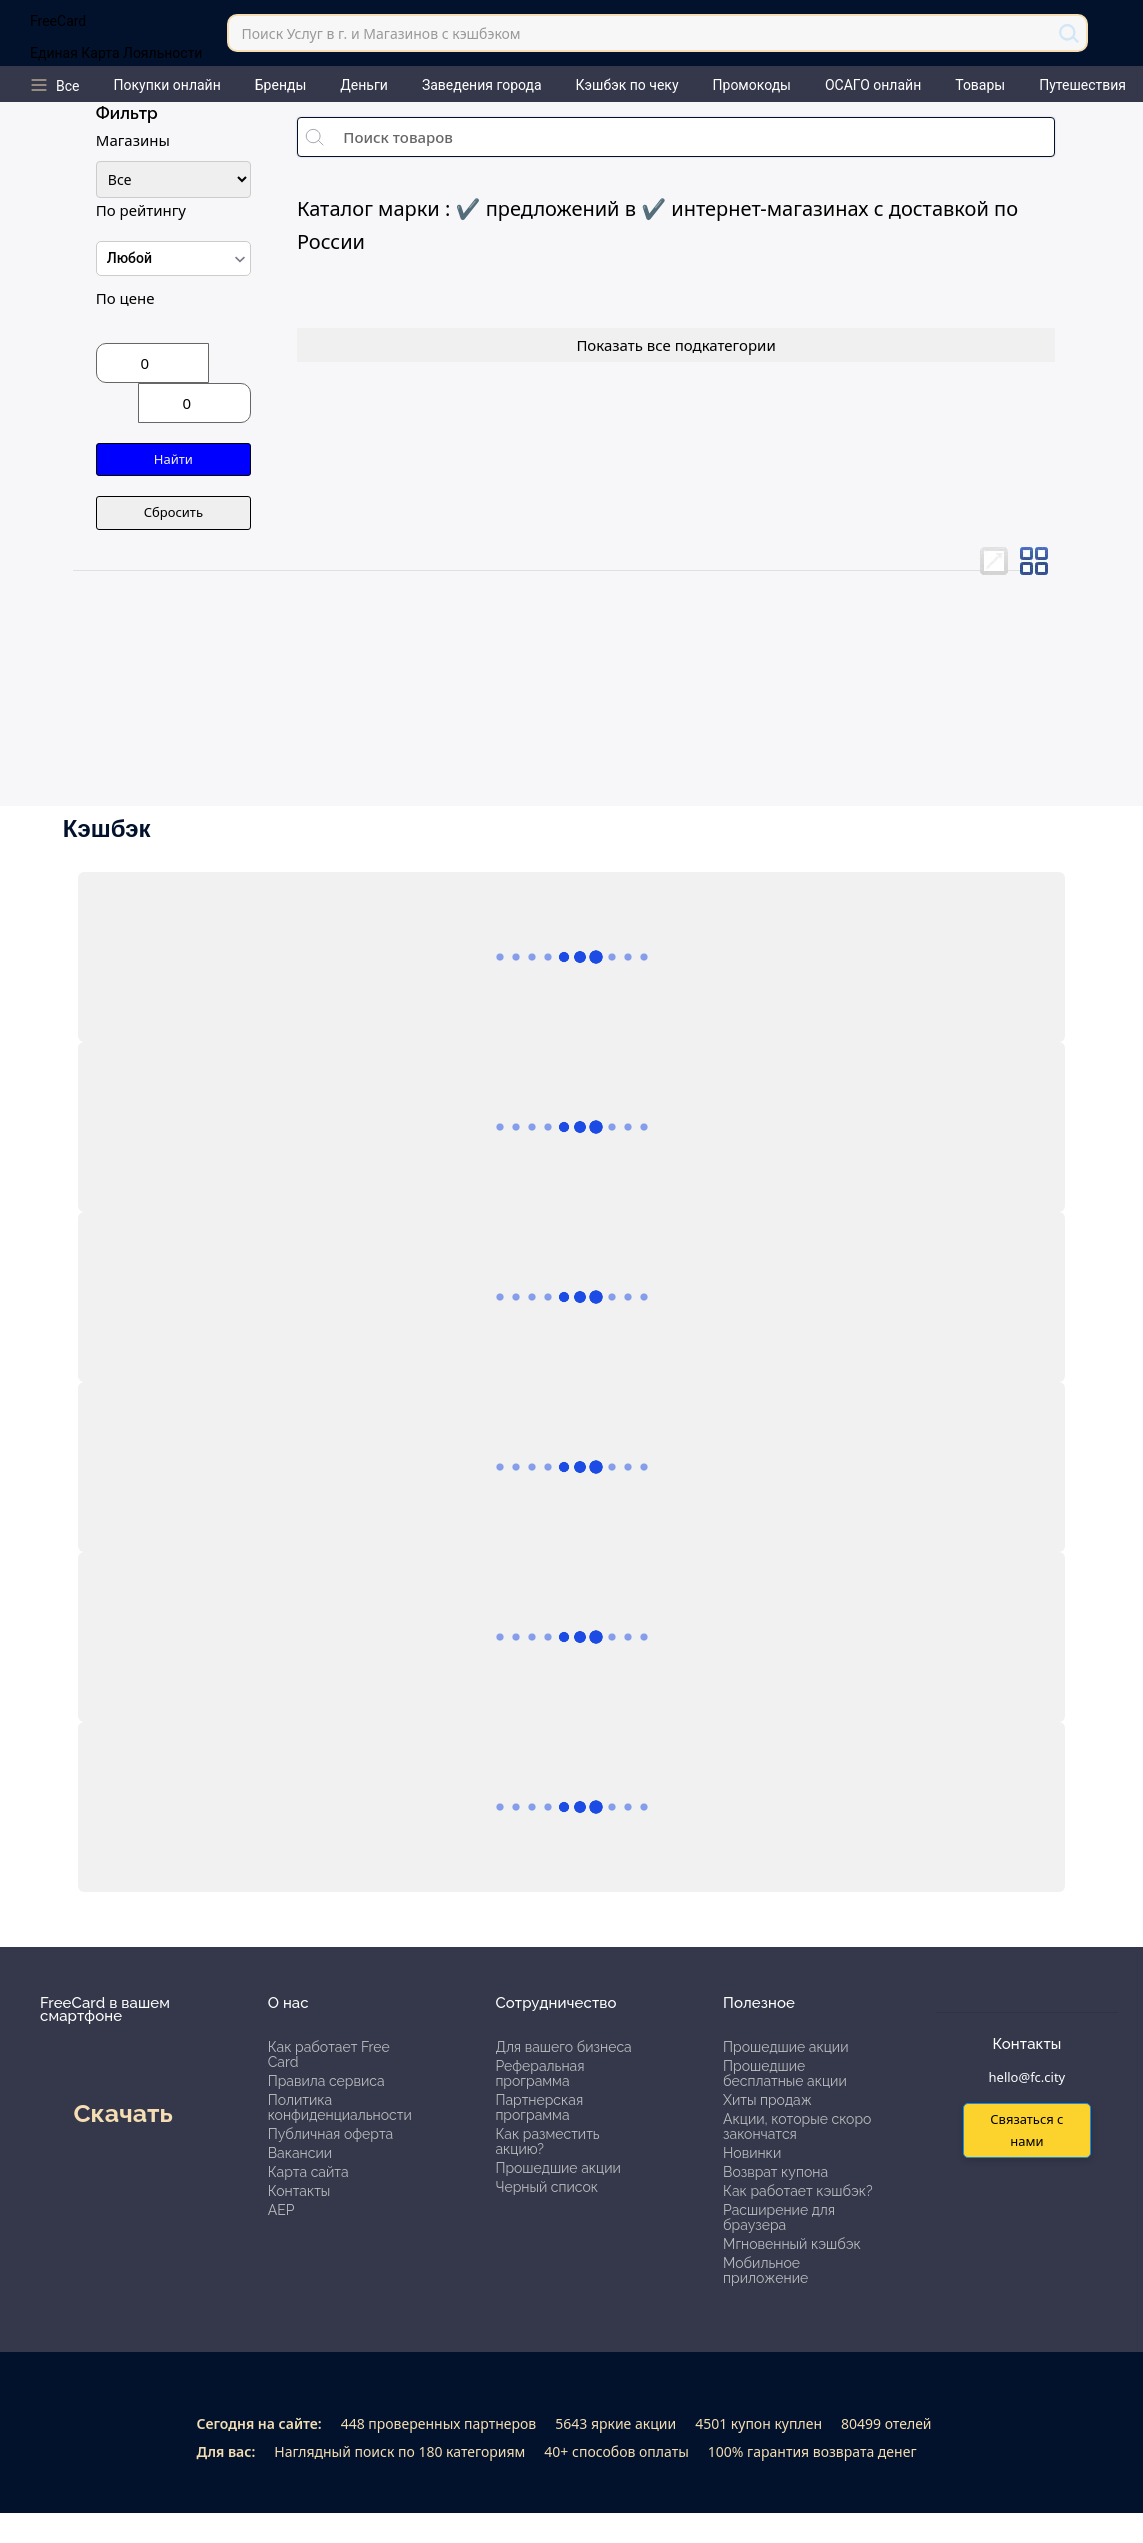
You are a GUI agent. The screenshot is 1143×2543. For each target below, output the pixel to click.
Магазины (133, 140)
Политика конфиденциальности (340, 2107)
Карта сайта (308, 2172)
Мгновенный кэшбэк (792, 2244)
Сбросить (173, 512)
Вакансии (300, 2153)
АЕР (281, 2210)
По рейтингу (141, 210)
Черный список (546, 2187)
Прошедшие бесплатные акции (785, 2073)
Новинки (752, 2153)
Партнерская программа (539, 2107)
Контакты (299, 2191)
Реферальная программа (539, 2073)
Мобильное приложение (765, 2270)
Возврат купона (775, 2172)
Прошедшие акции (557, 2168)
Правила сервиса (326, 2081)
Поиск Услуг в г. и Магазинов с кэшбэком (380, 33)
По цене (125, 298)
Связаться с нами (1026, 2129)
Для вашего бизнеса (563, 2047)
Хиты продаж (767, 2100)
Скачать (122, 2113)
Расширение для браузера (779, 2217)
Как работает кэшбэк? (798, 2191)
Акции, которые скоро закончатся (797, 2126)
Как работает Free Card (329, 2054)
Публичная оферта (330, 2134)
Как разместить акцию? (547, 2141)
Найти (173, 459)
